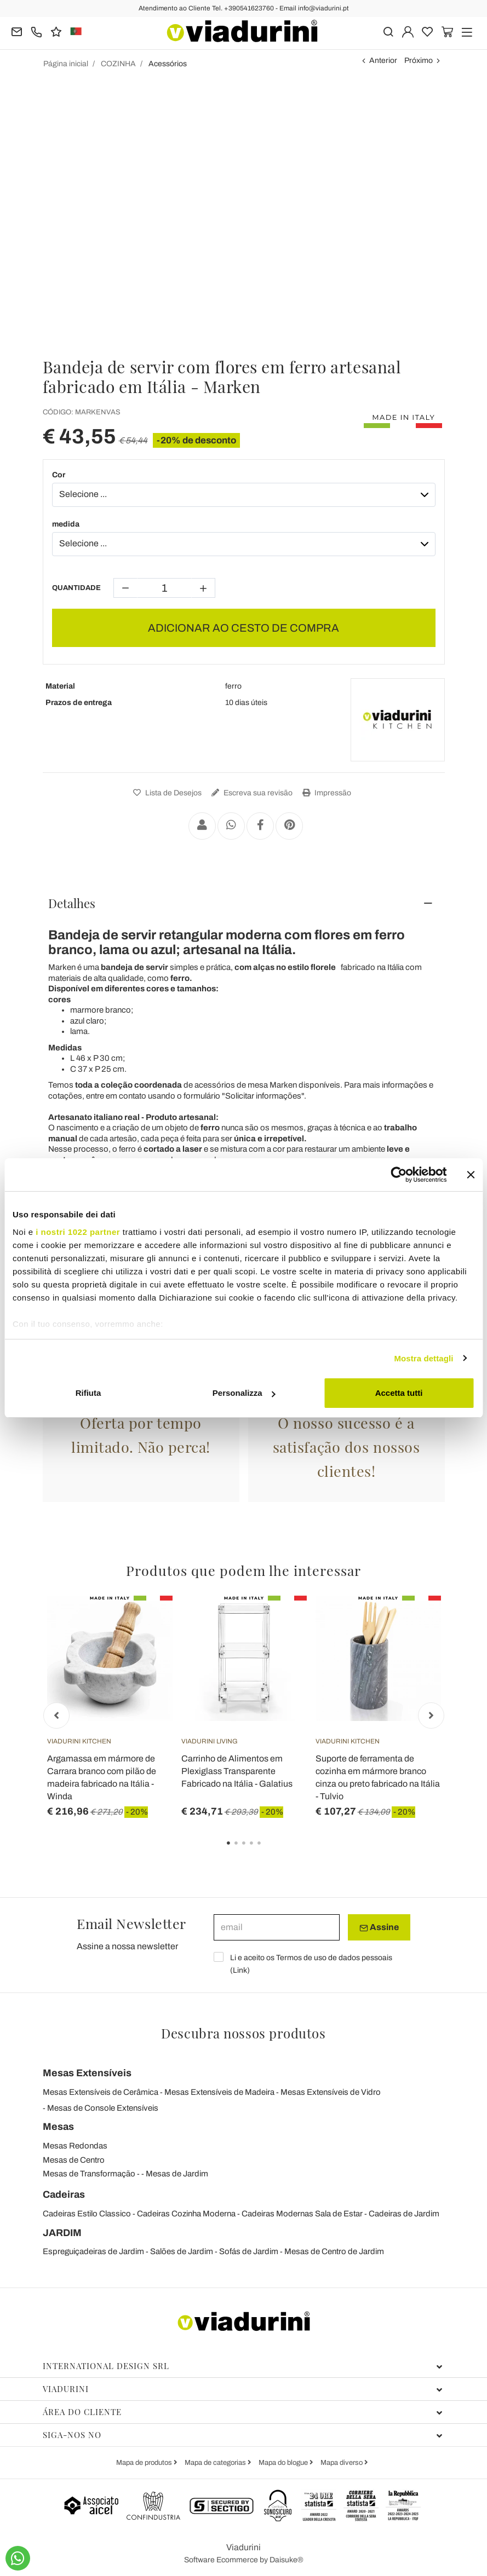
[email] (277, 1927)
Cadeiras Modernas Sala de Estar (302, 2213)
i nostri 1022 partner (78, 1232)
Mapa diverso (342, 2463)
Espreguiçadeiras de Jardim (93, 2251)
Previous (56, 1715)
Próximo (418, 60)
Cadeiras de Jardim (404, 2213)
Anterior (383, 60)
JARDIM (62, 2232)
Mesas (58, 2126)
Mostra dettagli (423, 1358)
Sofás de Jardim (248, 2251)
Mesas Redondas (75, 2145)
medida (65, 524)
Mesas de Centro (74, 2160)
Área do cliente (243, 2411)
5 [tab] (268, 1851)
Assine (379, 1927)
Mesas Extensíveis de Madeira (219, 2092)
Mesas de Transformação (89, 2173)
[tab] (244, 903)
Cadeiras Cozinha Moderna (186, 2213)
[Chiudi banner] (470, 1175)
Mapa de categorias (216, 2463)
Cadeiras (64, 2194)
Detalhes (71, 903)
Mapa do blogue (284, 2463)
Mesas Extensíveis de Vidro (330, 2092)
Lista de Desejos (166, 793)
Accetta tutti (399, 1392)
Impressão (325, 793)
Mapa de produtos (145, 2463)
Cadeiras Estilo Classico (87, 2213)
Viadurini (243, 2388)
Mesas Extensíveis (87, 2072)
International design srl (243, 2365)
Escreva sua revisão (251, 793)
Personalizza (244, 1392)
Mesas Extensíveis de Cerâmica (100, 2092)
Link (240, 1970)
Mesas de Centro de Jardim (334, 2251)
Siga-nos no (243, 2434)
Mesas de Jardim (177, 2173)
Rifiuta (88, 1392)
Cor (58, 475)
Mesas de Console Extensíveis (102, 2108)
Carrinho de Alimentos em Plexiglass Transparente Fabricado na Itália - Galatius (237, 1771)
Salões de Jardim (181, 2251)
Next (431, 1715)
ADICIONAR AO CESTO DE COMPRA (243, 628)
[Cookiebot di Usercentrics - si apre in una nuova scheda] (398, 1174)
